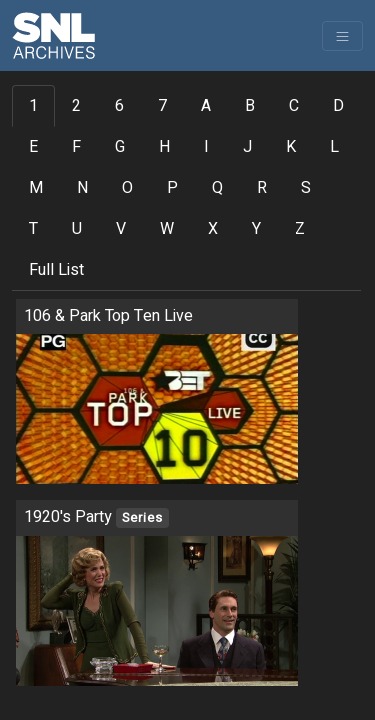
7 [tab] (162, 106)
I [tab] (206, 147)
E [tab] (33, 147)
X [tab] (213, 229)
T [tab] (33, 229)
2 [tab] (76, 106)
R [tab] (262, 188)
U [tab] (77, 229)
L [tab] (334, 147)
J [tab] (247, 147)
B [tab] (250, 106)
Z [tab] (300, 229)
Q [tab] (217, 188)
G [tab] (120, 147)
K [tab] (291, 147)
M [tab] (36, 188)
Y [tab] (256, 229)
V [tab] (121, 229)
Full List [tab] (56, 270)
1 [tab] (33, 106)
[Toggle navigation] (342, 36)
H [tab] (164, 147)
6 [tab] (119, 106)
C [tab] (294, 106)
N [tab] (82, 188)
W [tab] (167, 229)
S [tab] (306, 188)
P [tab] (172, 188)
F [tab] (76, 147)
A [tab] (206, 106)
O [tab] (127, 188)
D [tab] (338, 106)
